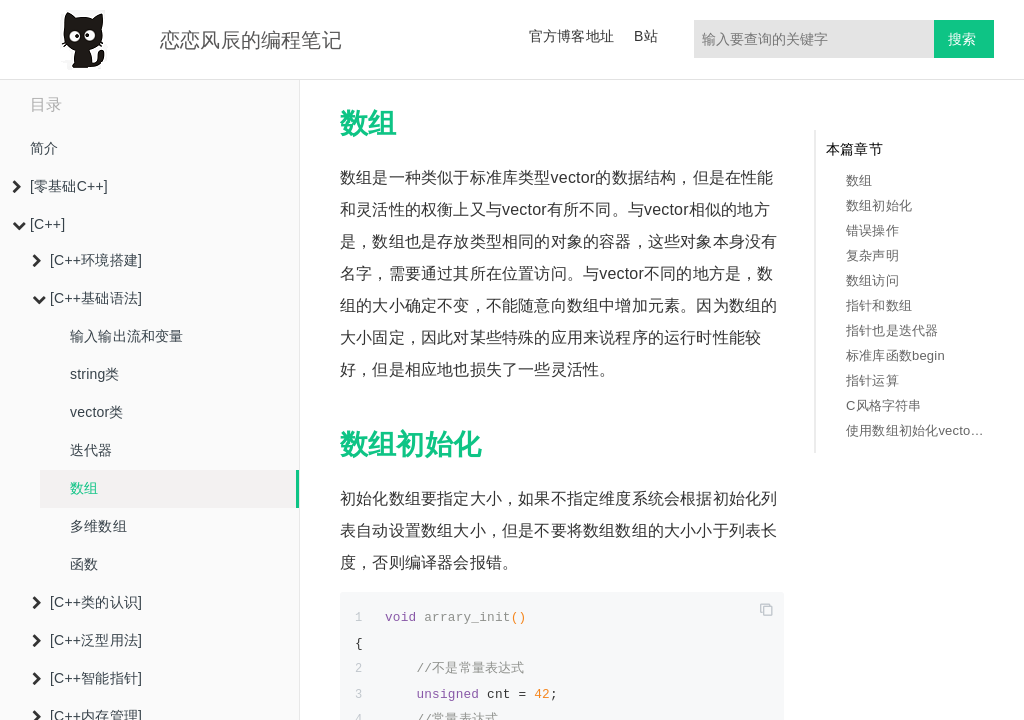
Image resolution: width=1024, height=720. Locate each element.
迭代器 (91, 450)
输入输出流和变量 (127, 336)
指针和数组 (879, 305)
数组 (84, 488)
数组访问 (872, 280)
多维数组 (98, 526)
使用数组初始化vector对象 (915, 430)
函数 (84, 564)
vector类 (97, 412)
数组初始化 (879, 205)
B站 (646, 36)
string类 (95, 374)
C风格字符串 (884, 405)
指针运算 (872, 380)
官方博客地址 (571, 36)
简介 (44, 148)
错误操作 (872, 230)
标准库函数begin (895, 355)
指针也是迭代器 (892, 330)
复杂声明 (872, 255)
